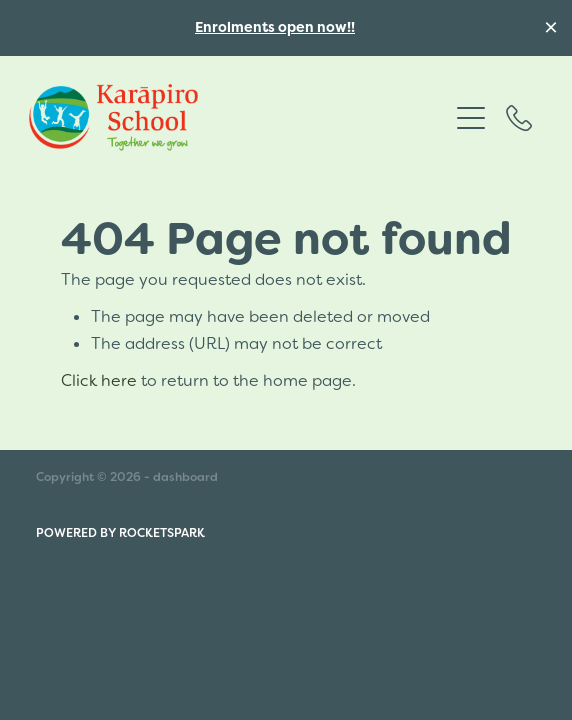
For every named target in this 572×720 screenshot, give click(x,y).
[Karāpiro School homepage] (238, 117)
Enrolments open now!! (275, 27)
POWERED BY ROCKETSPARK (120, 533)
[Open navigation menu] (471, 118)
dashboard (185, 477)
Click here (99, 380)
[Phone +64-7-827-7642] (519, 118)
